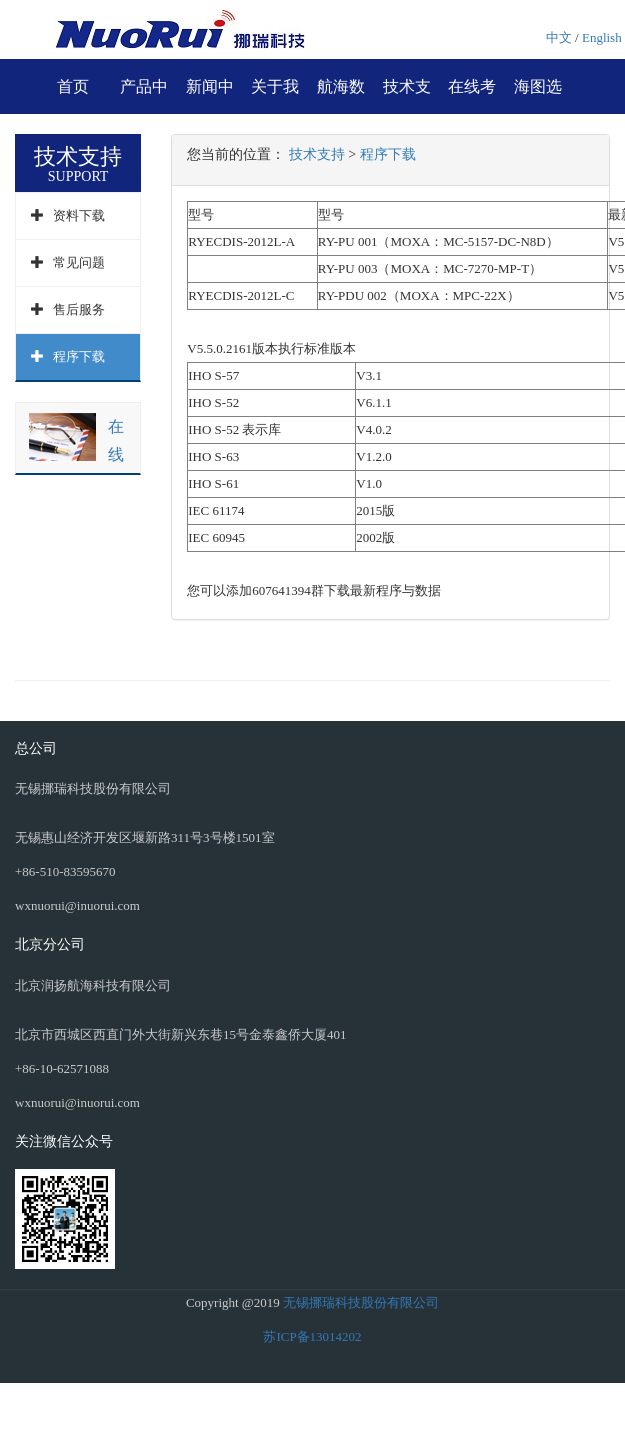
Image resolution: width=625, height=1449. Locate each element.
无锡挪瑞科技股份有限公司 (361, 1302)
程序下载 (79, 356)
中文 (559, 37)
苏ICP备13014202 (312, 1336)
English (602, 37)
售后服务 (79, 309)
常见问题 (79, 262)
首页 (73, 86)
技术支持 (317, 154)
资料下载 (79, 215)
